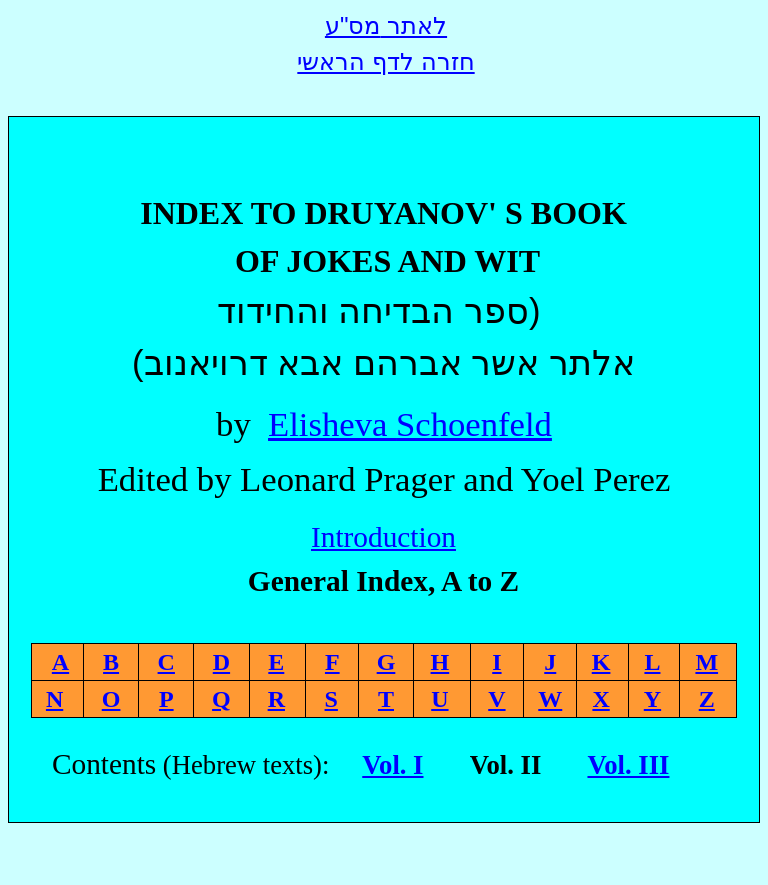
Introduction (383, 537)
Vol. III (628, 765)
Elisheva (410, 424)
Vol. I (392, 765)
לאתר (386, 25)
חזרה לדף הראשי (385, 61)
